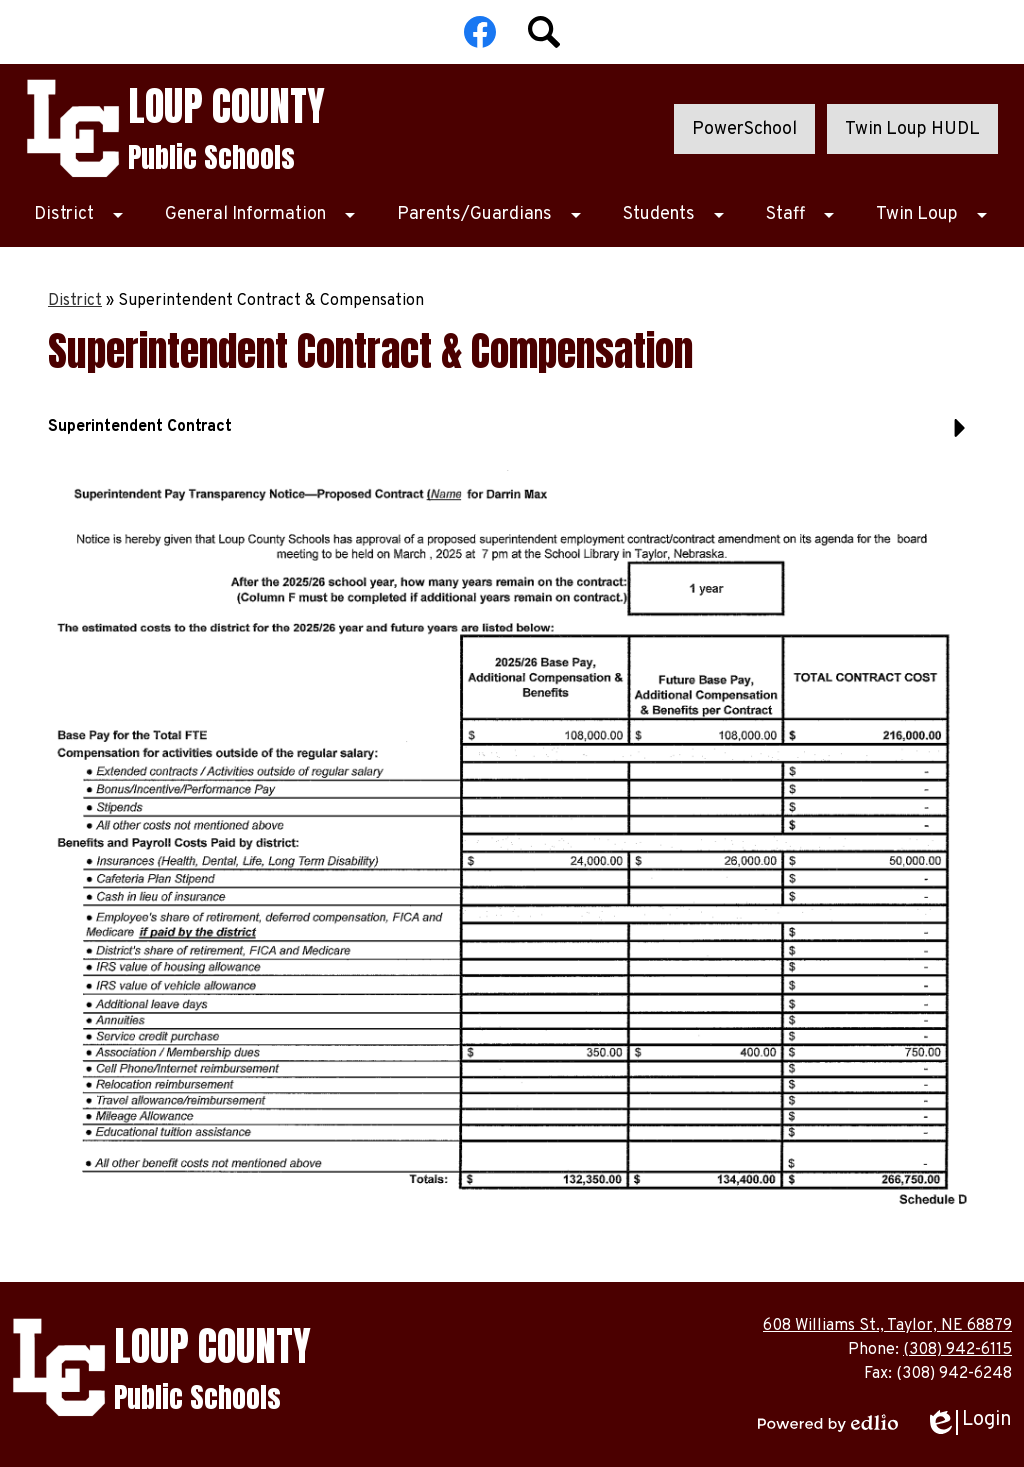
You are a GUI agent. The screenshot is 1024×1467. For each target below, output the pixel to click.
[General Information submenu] (261, 215)
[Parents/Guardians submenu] (490, 215)
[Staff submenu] (801, 215)
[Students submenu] (675, 215)
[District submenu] (80, 215)
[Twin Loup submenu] (933, 215)
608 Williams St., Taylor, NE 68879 (887, 1326)
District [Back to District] (75, 301)
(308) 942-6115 (957, 1350)
